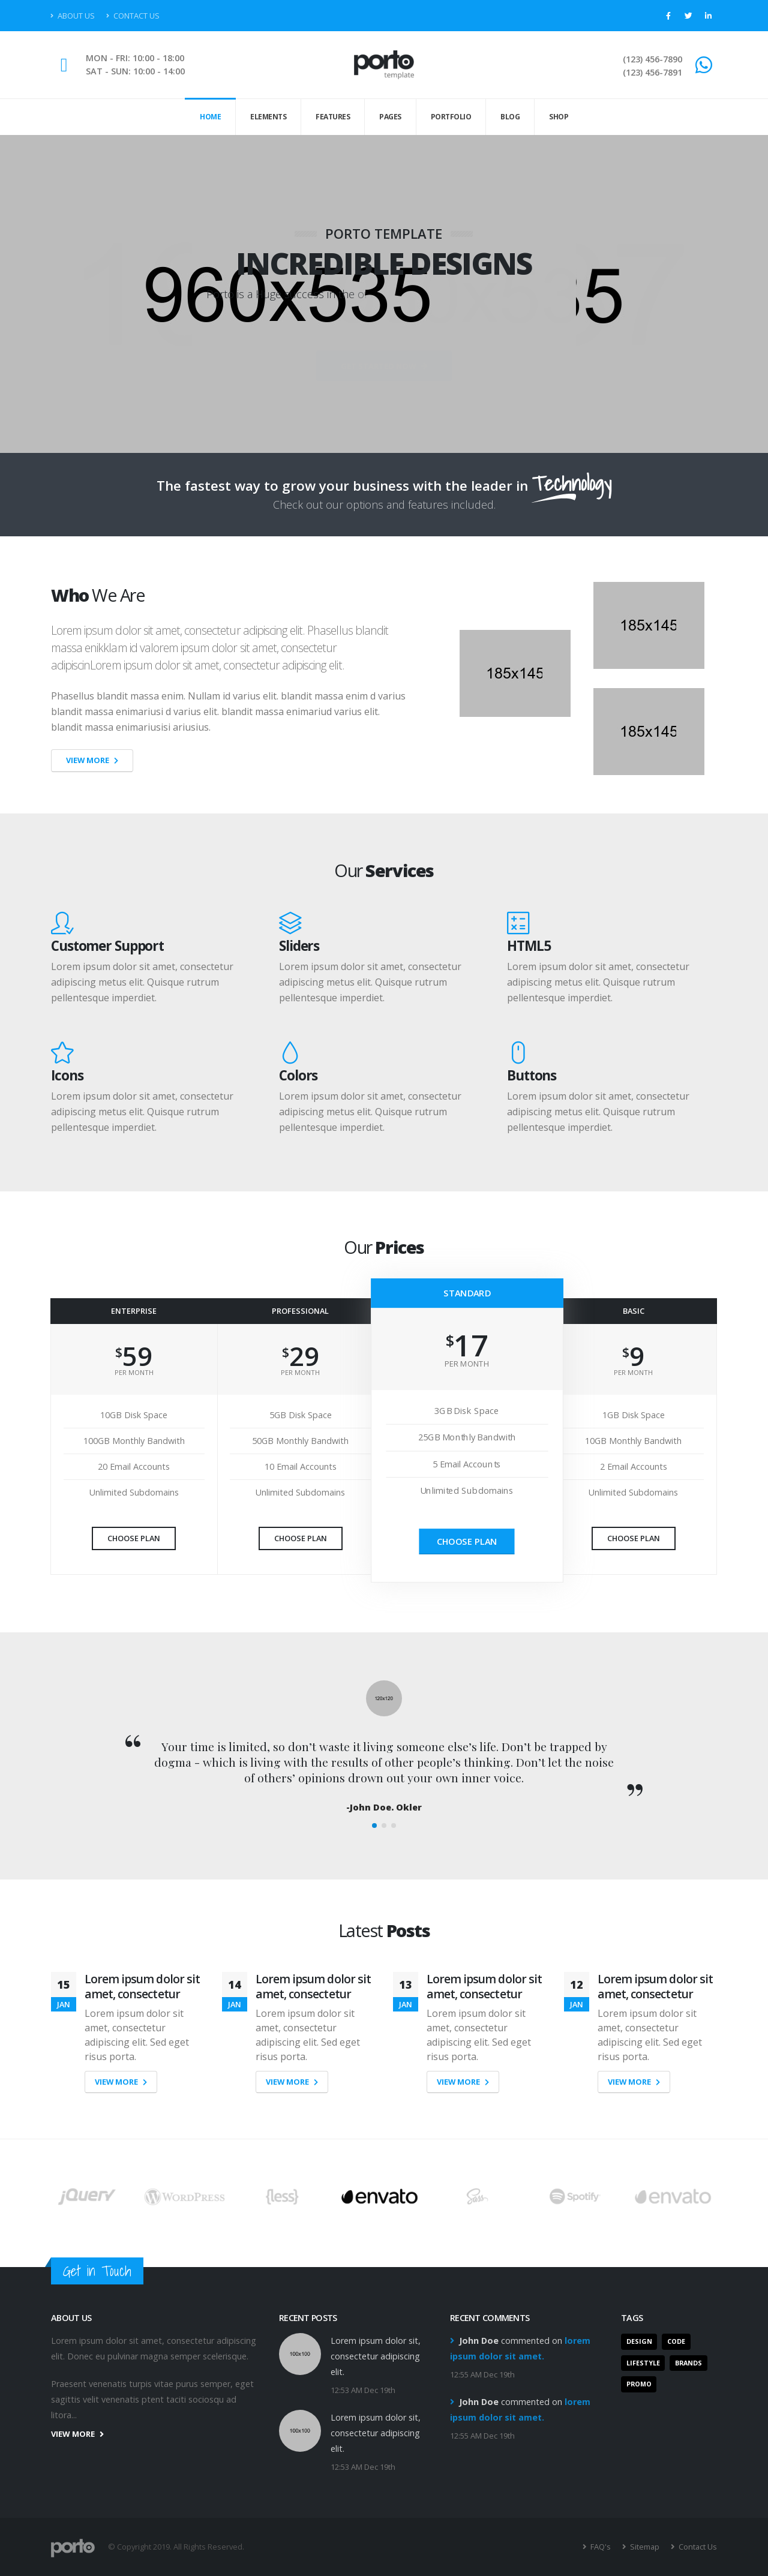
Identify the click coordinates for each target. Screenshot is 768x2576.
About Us (73, 15)
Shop (558, 117)
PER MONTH (134, 1372)
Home (210, 117)
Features (333, 117)
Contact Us (133, 15)
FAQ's (600, 2546)
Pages (390, 117)
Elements (268, 117)
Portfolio (451, 117)
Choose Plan (133, 1538)
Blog (510, 117)
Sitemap (643, 2546)
